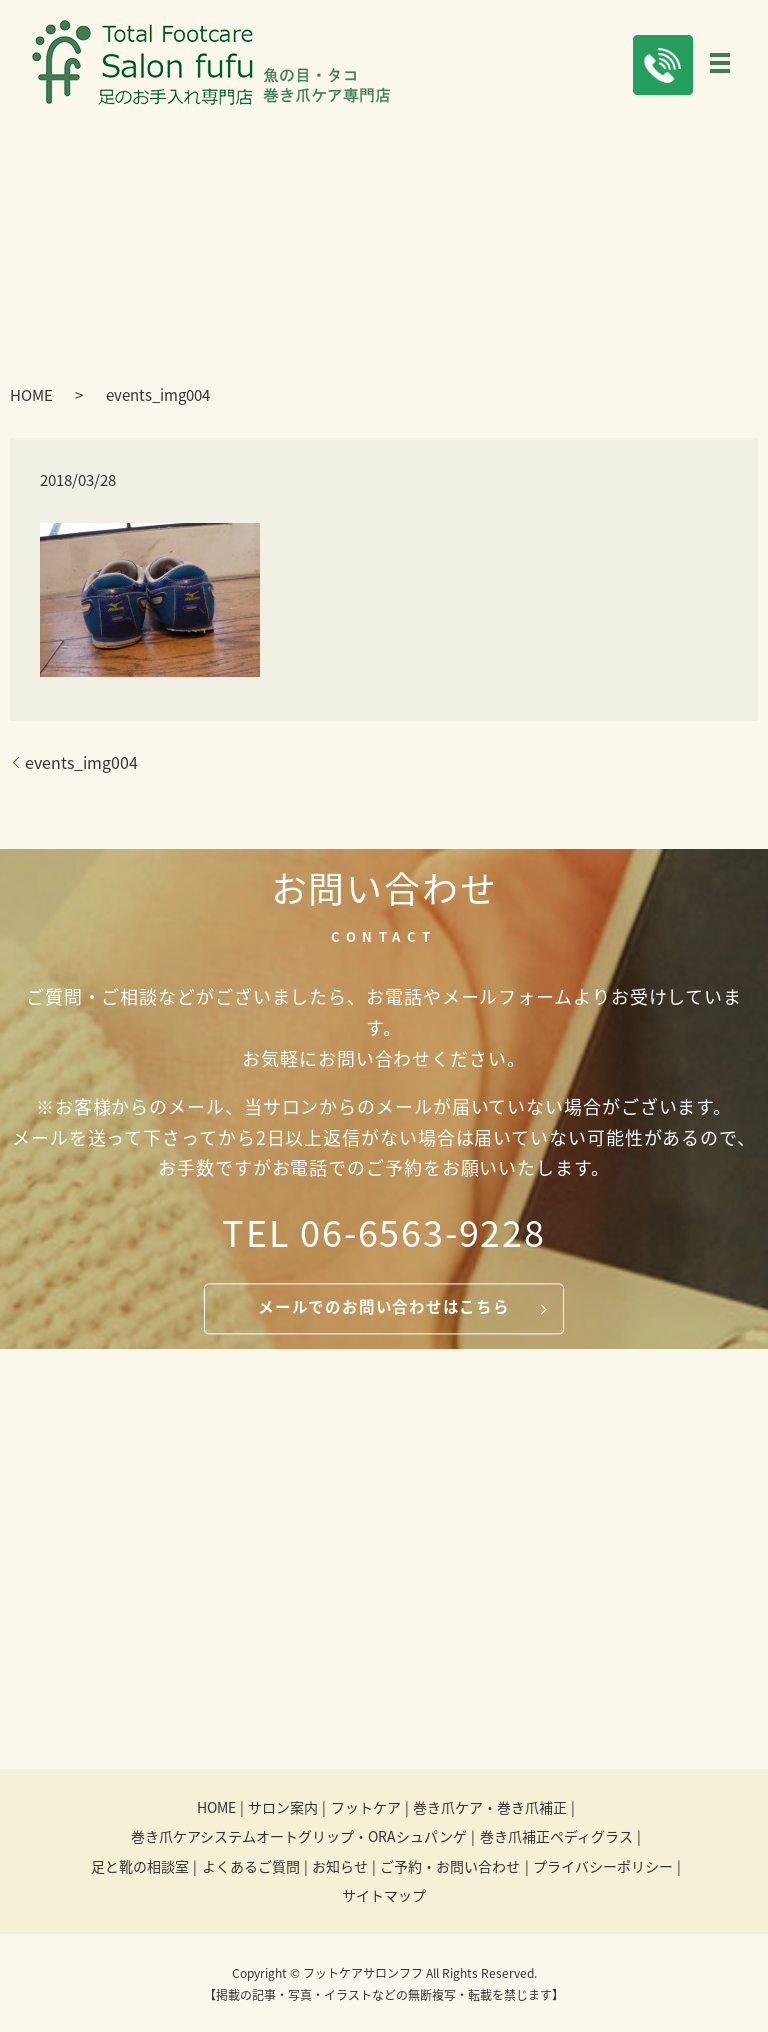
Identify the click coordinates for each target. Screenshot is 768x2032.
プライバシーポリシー (603, 1868)
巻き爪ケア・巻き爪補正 (490, 1809)
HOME (31, 397)
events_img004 (81, 764)
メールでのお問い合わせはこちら (384, 1309)
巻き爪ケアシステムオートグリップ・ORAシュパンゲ (299, 1838)
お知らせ (340, 1868)
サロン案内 (283, 1809)
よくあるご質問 (251, 1868)
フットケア (366, 1809)
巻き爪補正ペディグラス (556, 1838)
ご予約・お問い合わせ (450, 1868)
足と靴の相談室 (140, 1868)
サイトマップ (384, 1897)
